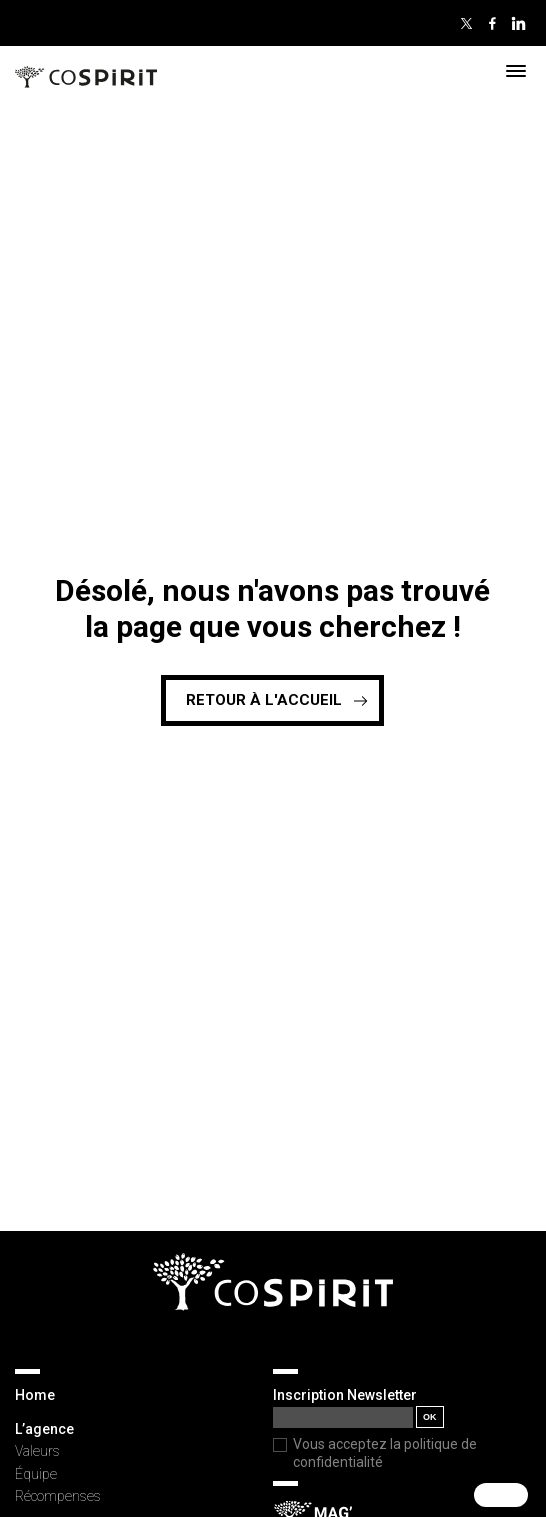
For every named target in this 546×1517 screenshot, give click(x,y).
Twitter (466, 23)
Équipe (36, 1474)
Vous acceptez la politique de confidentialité (385, 1453)
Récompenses (58, 1496)
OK (430, 1417)
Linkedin (518, 23)
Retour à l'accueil (264, 700)
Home (35, 1395)
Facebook (492, 23)
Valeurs (37, 1451)
